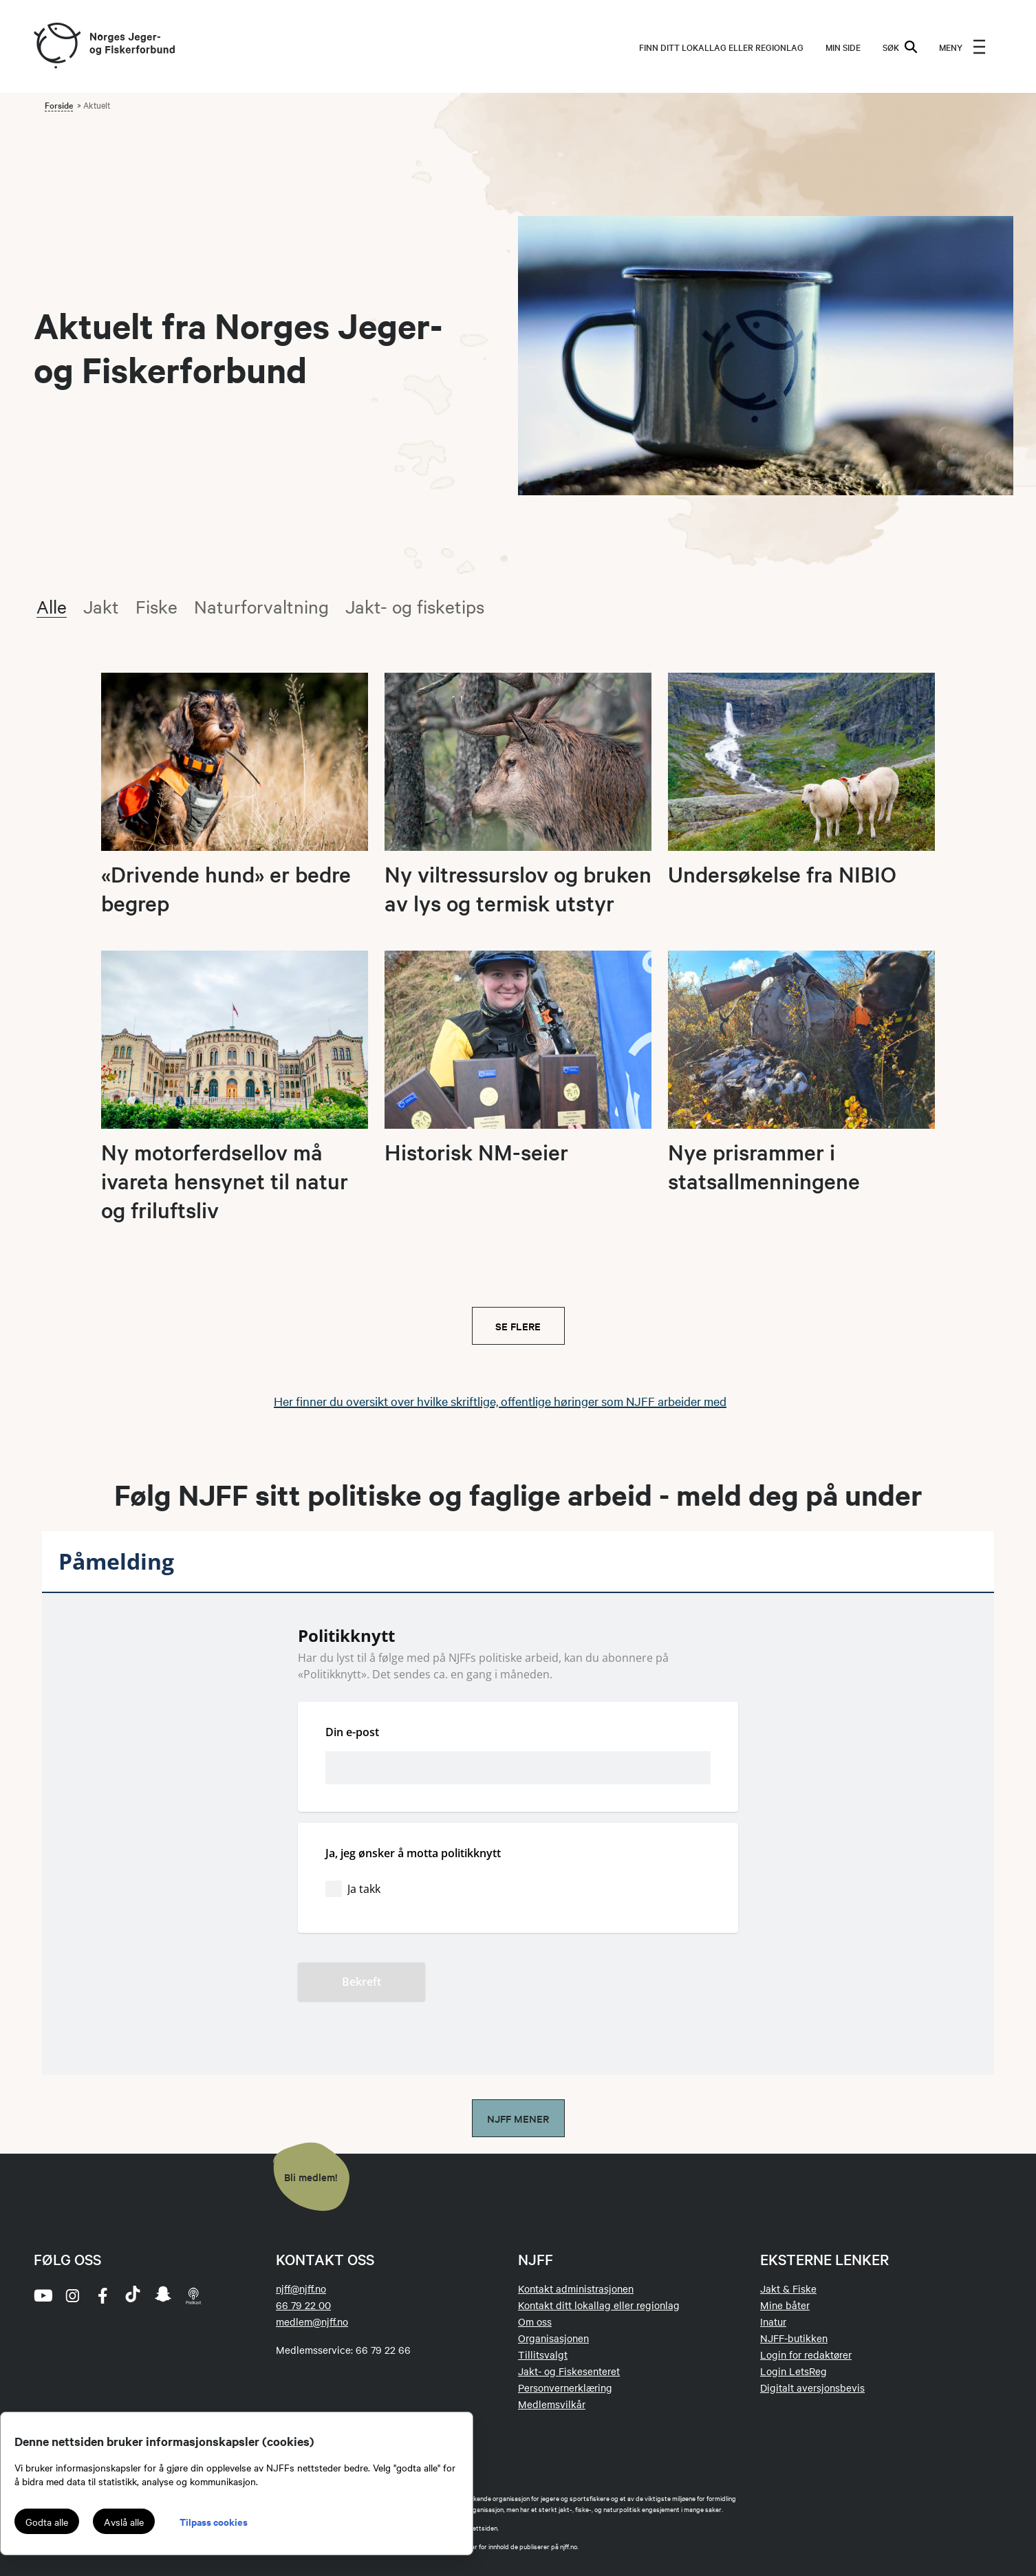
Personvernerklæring (565, 2387)
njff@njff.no (301, 2288)
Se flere (518, 1326)
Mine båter (785, 2305)
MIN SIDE (843, 47)
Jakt (101, 606)
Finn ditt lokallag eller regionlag (721, 47)
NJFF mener (518, 2118)
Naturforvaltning (261, 606)
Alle (51, 606)
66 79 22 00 (303, 2305)
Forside (59, 104)
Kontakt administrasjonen (576, 2288)
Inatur (773, 2321)
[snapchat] (163, 2295)
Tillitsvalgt (543, 2354)
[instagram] (72, 2295)
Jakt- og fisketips (414, 606)
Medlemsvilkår (551, 2404)
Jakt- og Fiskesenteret (569, 2371)
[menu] (962, 46)
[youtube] (42, 2295)
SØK (900, 47)
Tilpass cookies (214, 2521)
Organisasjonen (553, 2338)
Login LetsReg (793, 2371)
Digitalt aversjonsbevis (812, 2387)
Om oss (535, 2321)
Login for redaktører (806, 2354)
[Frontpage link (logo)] (56, 46)
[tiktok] (133, 2295)
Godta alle (46, 2522)
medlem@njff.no (312, 2321)
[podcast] (193, 2295)
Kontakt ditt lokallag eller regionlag (599, 2305)
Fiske (156, 606)
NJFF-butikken (794, 2338)
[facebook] (102, 2295)
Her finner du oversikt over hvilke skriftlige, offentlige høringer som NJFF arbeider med (500, 1401)
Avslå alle (124, 2522)
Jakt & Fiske (788, 2288)
